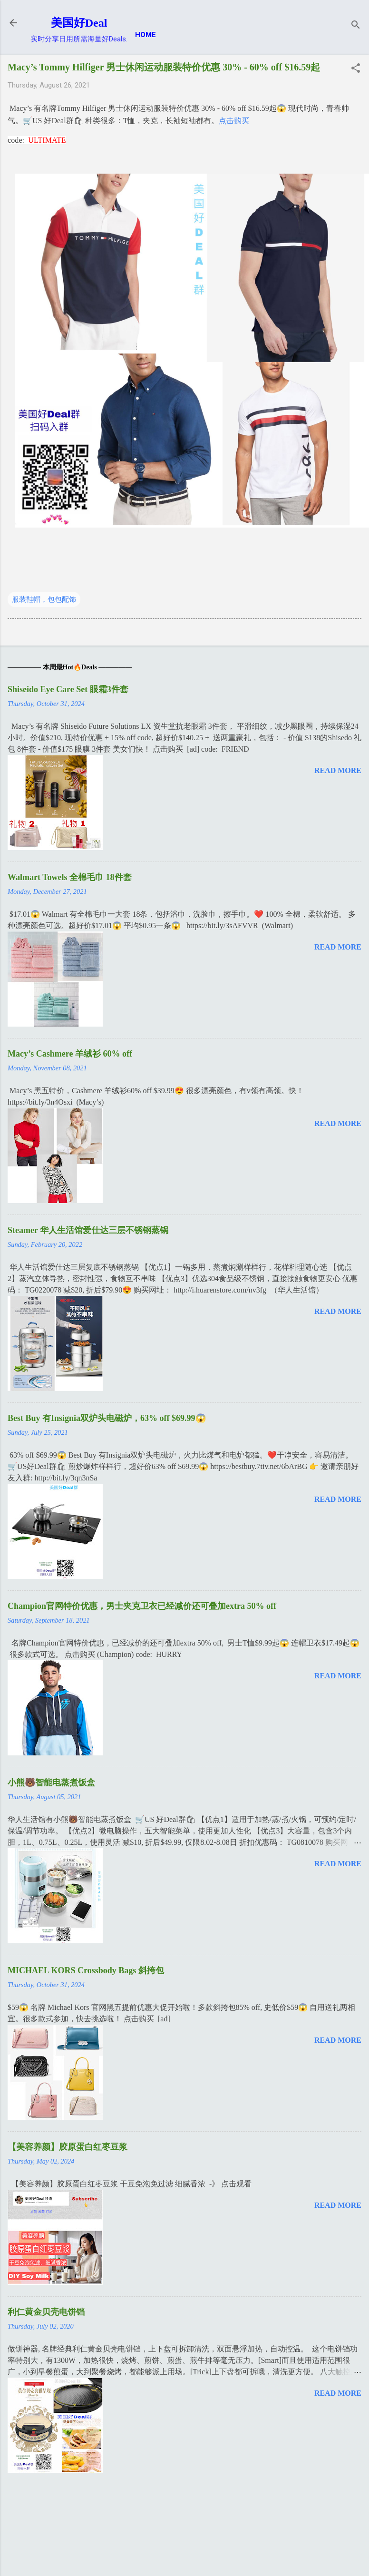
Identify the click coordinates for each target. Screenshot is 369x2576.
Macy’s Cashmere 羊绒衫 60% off (70, 1053)
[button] (355, 69)
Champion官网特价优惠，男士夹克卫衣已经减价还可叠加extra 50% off (142, 1606)
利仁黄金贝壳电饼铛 (46, 2312)
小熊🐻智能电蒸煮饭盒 (51, 1782)
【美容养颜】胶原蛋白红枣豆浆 (67, 2147)
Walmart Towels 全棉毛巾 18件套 (70, 877)
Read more (337, 770)
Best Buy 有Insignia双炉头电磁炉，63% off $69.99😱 (107, 1418)
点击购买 (234, 121)
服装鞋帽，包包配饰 (44, 599)
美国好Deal (79, 23)
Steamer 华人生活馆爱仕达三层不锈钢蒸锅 (88, 1230)
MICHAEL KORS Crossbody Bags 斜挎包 (86, 1970)
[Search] (355, 25)
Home (145, 34)
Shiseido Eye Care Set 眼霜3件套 (68, 689)
